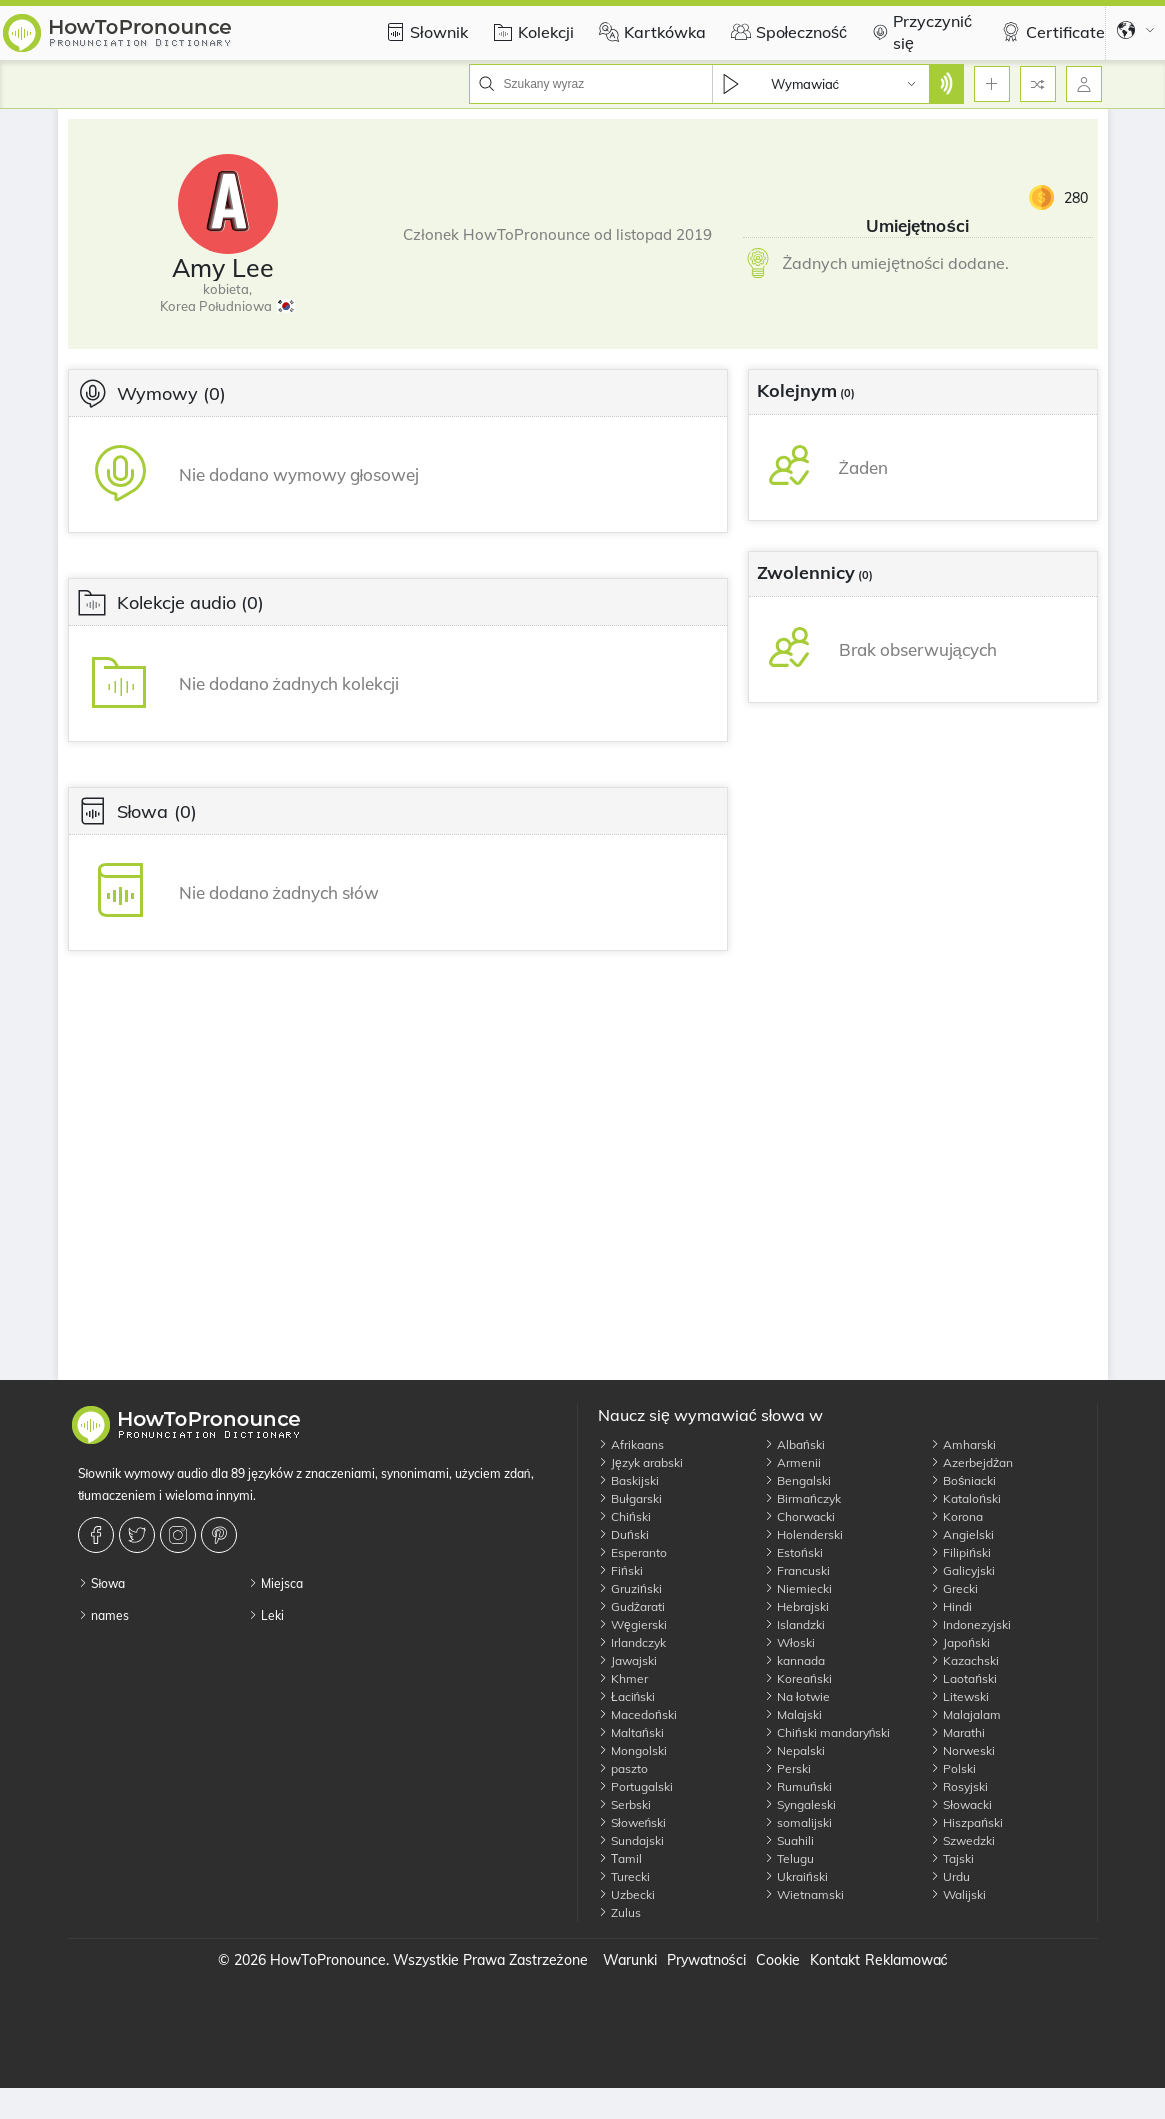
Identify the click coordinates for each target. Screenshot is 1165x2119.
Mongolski (632, 1750)
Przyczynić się (919, 32)
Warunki (630, 1960)
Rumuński (798, 1786)
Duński (623, 1534)
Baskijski (628, 1480)
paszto (623, 1768)
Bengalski (797, 1480)
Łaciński (626, 1696)
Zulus (619, 1912)
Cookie (778, 1960)
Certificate (1050, 32)
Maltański (631, 1732)
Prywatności (706, 1960)
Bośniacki (963, 1480)
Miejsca (275, 1583)
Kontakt (835, 1960)
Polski (953, 1768)
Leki (266, 1615)
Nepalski (794, 1750)
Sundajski (631, 1840)
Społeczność (787, 32)
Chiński (624, 1516)
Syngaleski (800, 1804)
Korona (956, 1516)
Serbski (624, 1804)
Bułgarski (630, 1498)
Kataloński (965, 1498)
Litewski (959, 1696)
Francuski (797, 1570)
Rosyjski (959, 1786)
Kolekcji (531, 32)
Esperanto (632, 1552)
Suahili (789, 1840)
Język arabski (640, 1462)
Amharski (963, 1444)
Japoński (960, 1642)
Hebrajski (796, 1606)
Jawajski (627, 1660)
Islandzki (794, 1624)
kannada (794, 1660)
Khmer (623, 1678)
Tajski (952, 1858)
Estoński (793, 1552)
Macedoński (637, 1714)
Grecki (954, 1588)
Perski (787, 1768)
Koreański (798, 1678)
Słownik (424, 32)
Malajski (793, 1714)
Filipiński (960, 1552)
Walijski (958, 1894)
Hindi (951, 1606)
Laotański (963, 1678)
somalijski (798, 1822)
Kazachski (964, 1660)
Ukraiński (796, 1876)
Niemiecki (798, 1588)
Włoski (789, 1642)
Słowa (102, 1583)
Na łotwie (797, 1696)
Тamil (620, 1858)
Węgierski (632, 1624)
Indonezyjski (970, 1624)
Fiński (620, 1570)
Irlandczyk (632, 1642)
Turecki (624, 1876)
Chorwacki (799, 1516)
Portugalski (635, 1786)
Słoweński (632, 1822)
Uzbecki (626, 1894)
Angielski (962, 1534)
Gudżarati (631, 1606)
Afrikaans (631, 1444)
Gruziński (630, 1588)
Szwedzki (962, 1840)
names (103, 1615)
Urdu (950, 1876)
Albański (794, 1444)
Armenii (792, 1462)
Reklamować (906, 1960)
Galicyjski (962, 1570)
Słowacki (961, 1804)
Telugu (789, 1858)
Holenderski (803, 1534)
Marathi (957, 1732)
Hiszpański (966, 1822)
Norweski (962, 1750)
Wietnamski (804, 1894)
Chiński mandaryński (827, 1732)
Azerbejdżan (971, 1462)
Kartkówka (650, 32)
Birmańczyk (802, 1498)
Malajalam (965, 1714)
